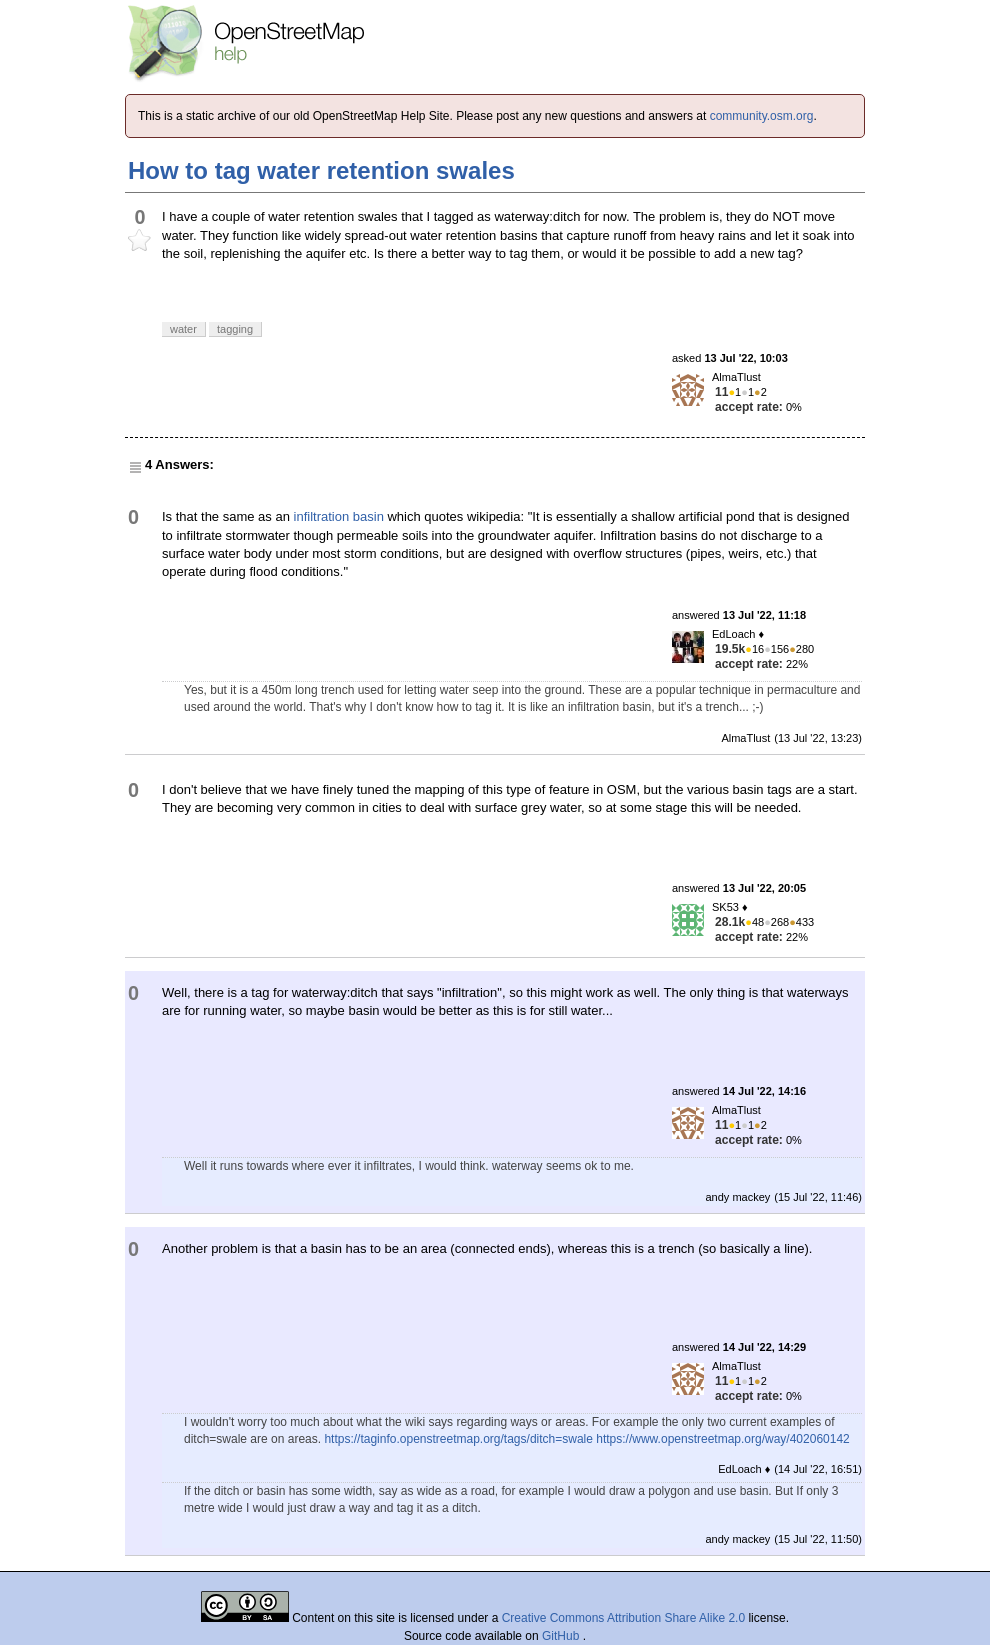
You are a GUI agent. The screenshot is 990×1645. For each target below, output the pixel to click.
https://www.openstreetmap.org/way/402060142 (723, 1439)
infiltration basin (339, 516)
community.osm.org (762, 116)
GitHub (562, 1636)
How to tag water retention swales (321, 170)
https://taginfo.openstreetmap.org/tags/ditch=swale (458, 1439)
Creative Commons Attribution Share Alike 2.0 (623, 1618)
